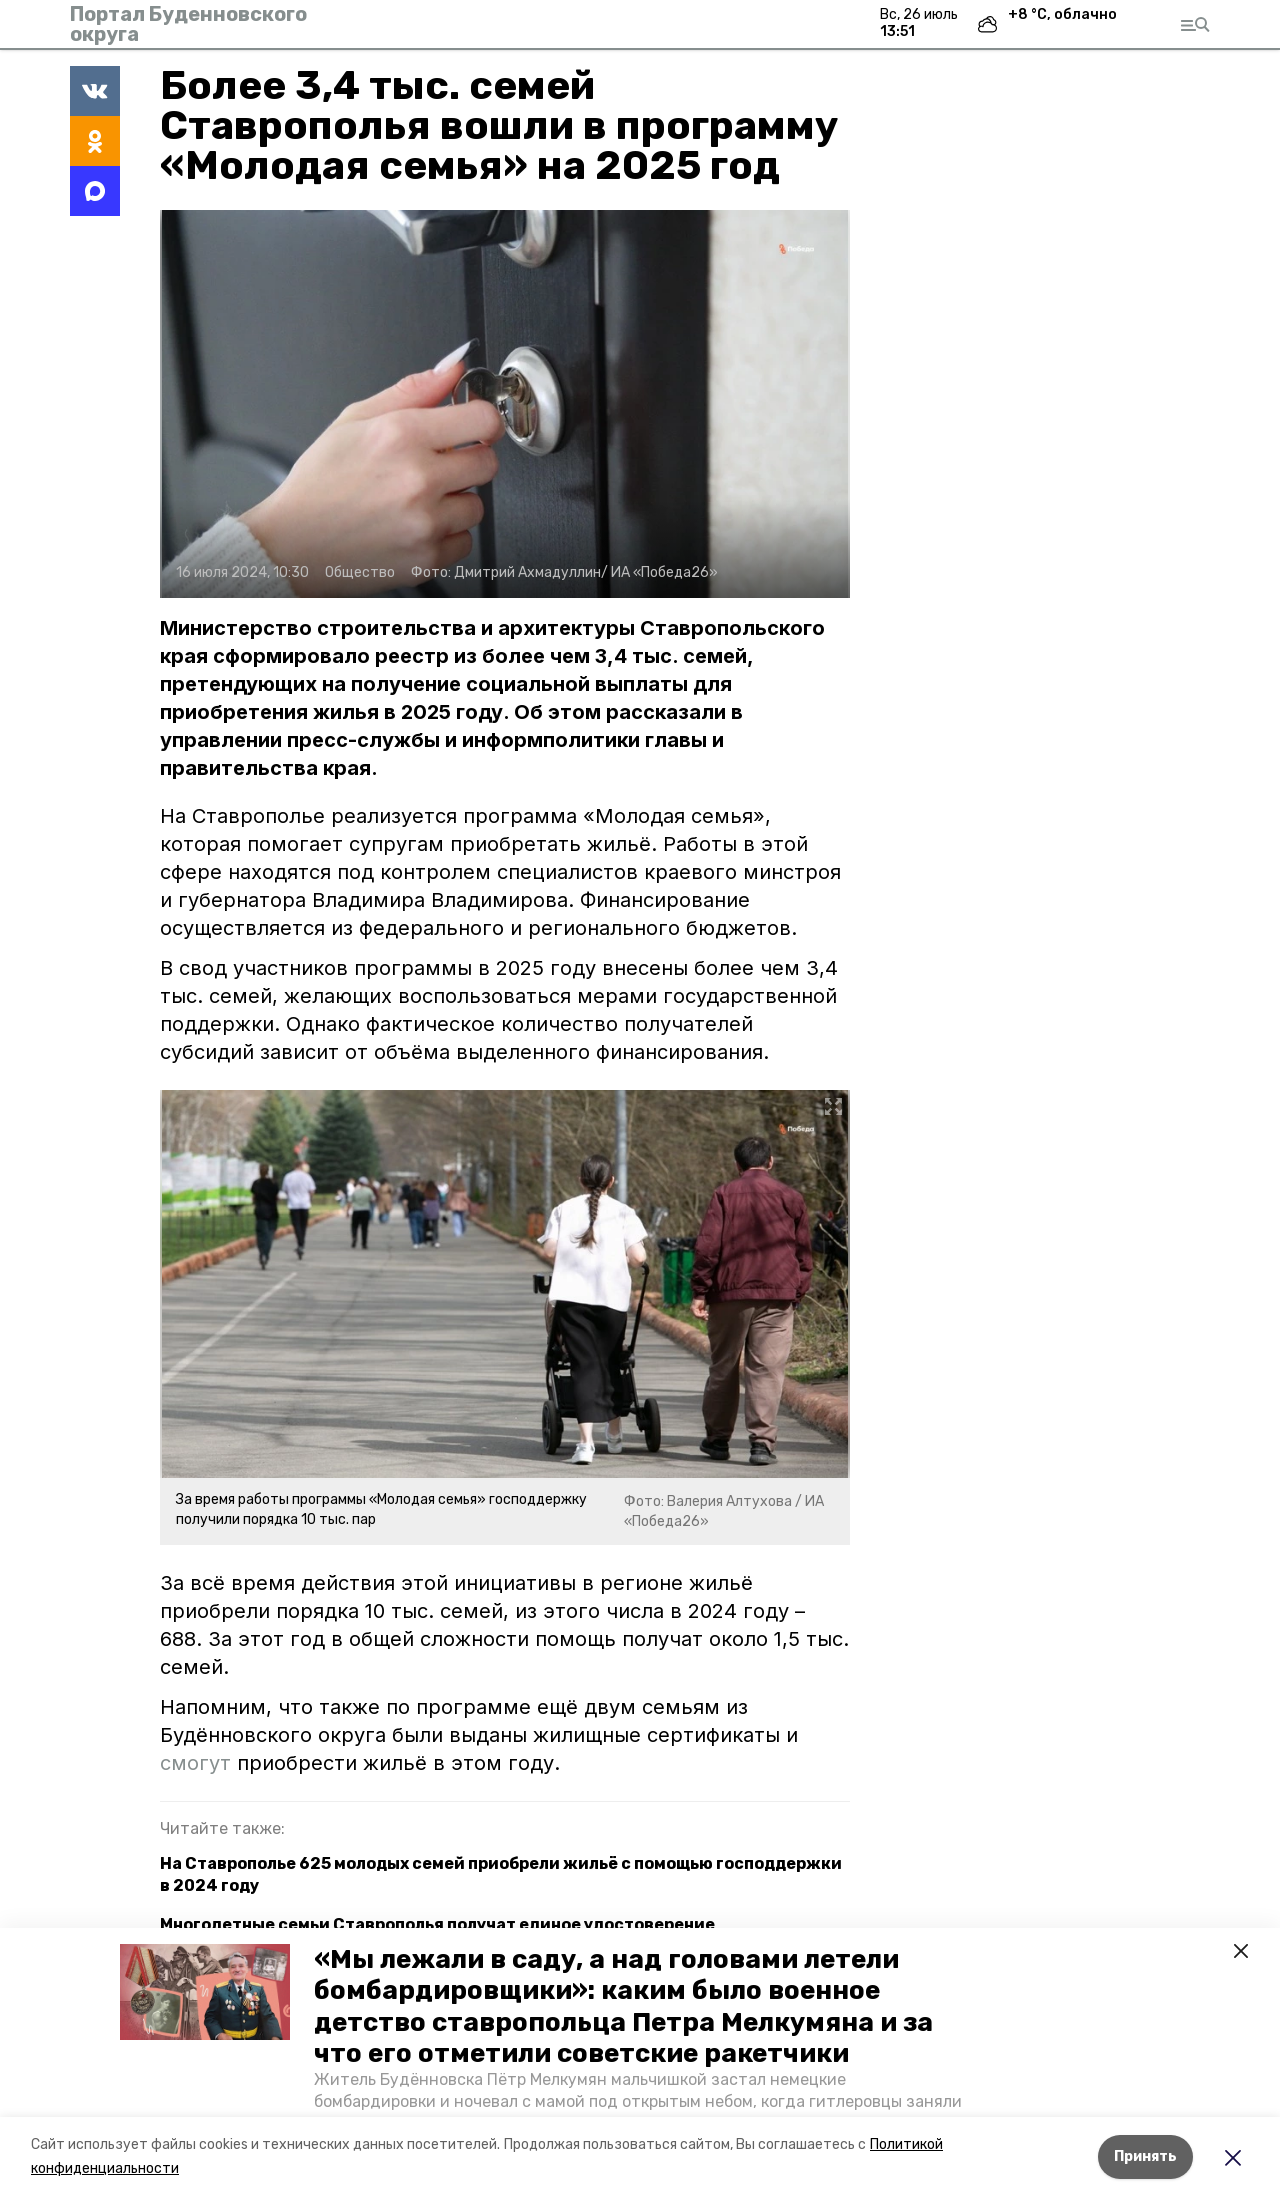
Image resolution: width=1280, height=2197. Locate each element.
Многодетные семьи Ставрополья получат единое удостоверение (437, 1924)
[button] (205, 1992)
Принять (1145, 2156)
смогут (198, 1763)
